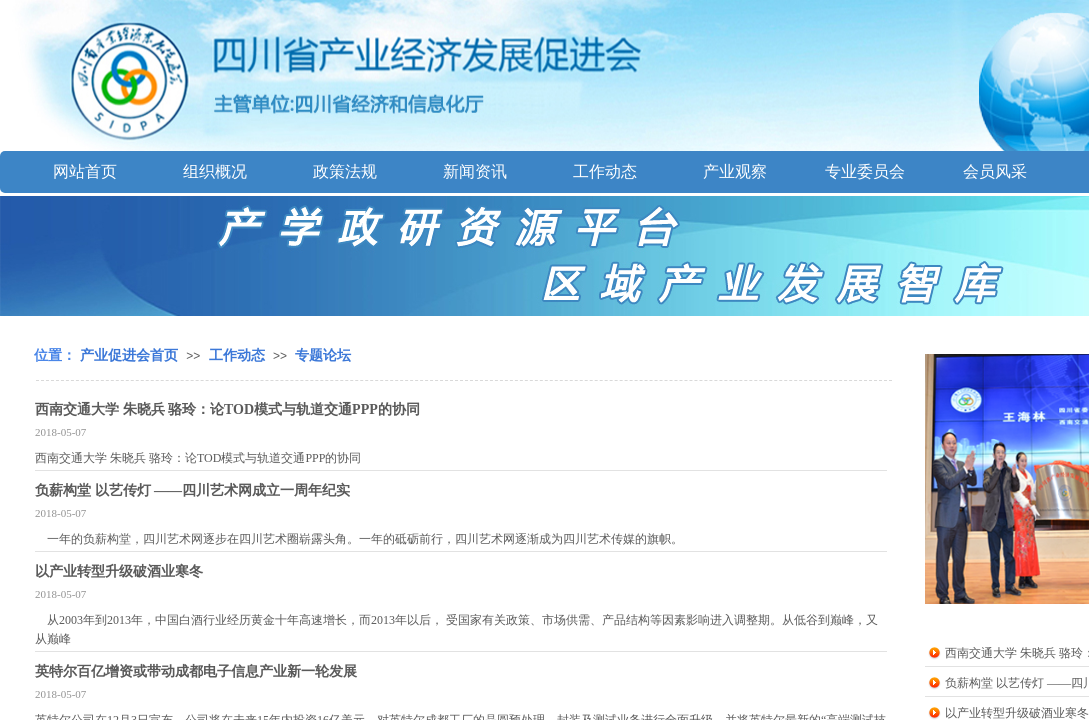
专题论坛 (323, 355)
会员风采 (995, 171)
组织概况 (215, 171)
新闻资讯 (475, 171)
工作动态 (605, 171)
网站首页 (85, 171)
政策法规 (345, 171)
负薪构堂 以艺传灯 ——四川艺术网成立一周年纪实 (192, 490)
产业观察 (735, 171)
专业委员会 (865, 171)
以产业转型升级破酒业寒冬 (119, 571)
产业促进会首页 (129, 355)
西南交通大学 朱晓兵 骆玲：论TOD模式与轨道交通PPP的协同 (227, 409)
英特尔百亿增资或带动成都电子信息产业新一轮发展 (196, 671)
